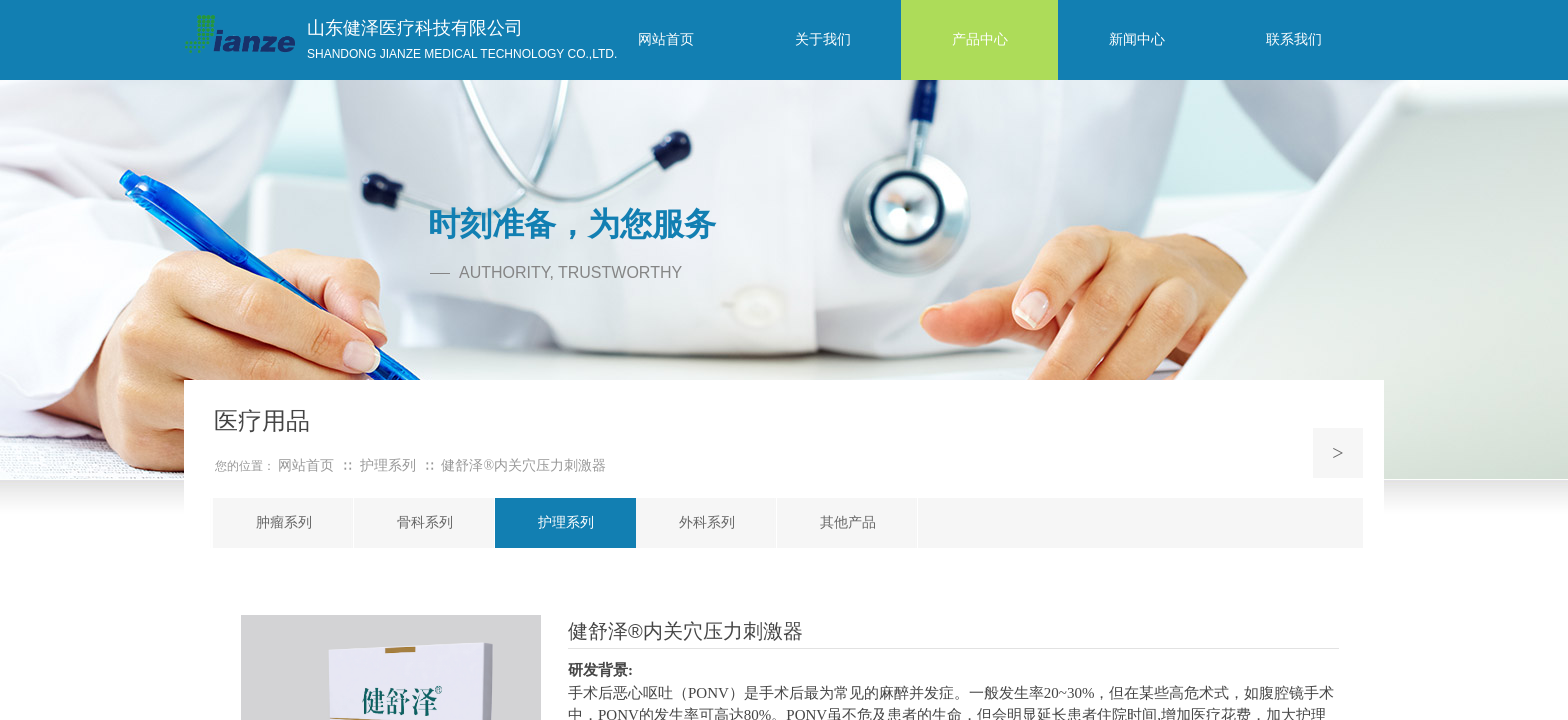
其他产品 (848, 522)
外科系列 (707, 522)
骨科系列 (425, 522)
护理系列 (566, 522)
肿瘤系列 (284, 522)
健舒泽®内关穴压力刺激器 (523, 465)
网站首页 (306, 465)
